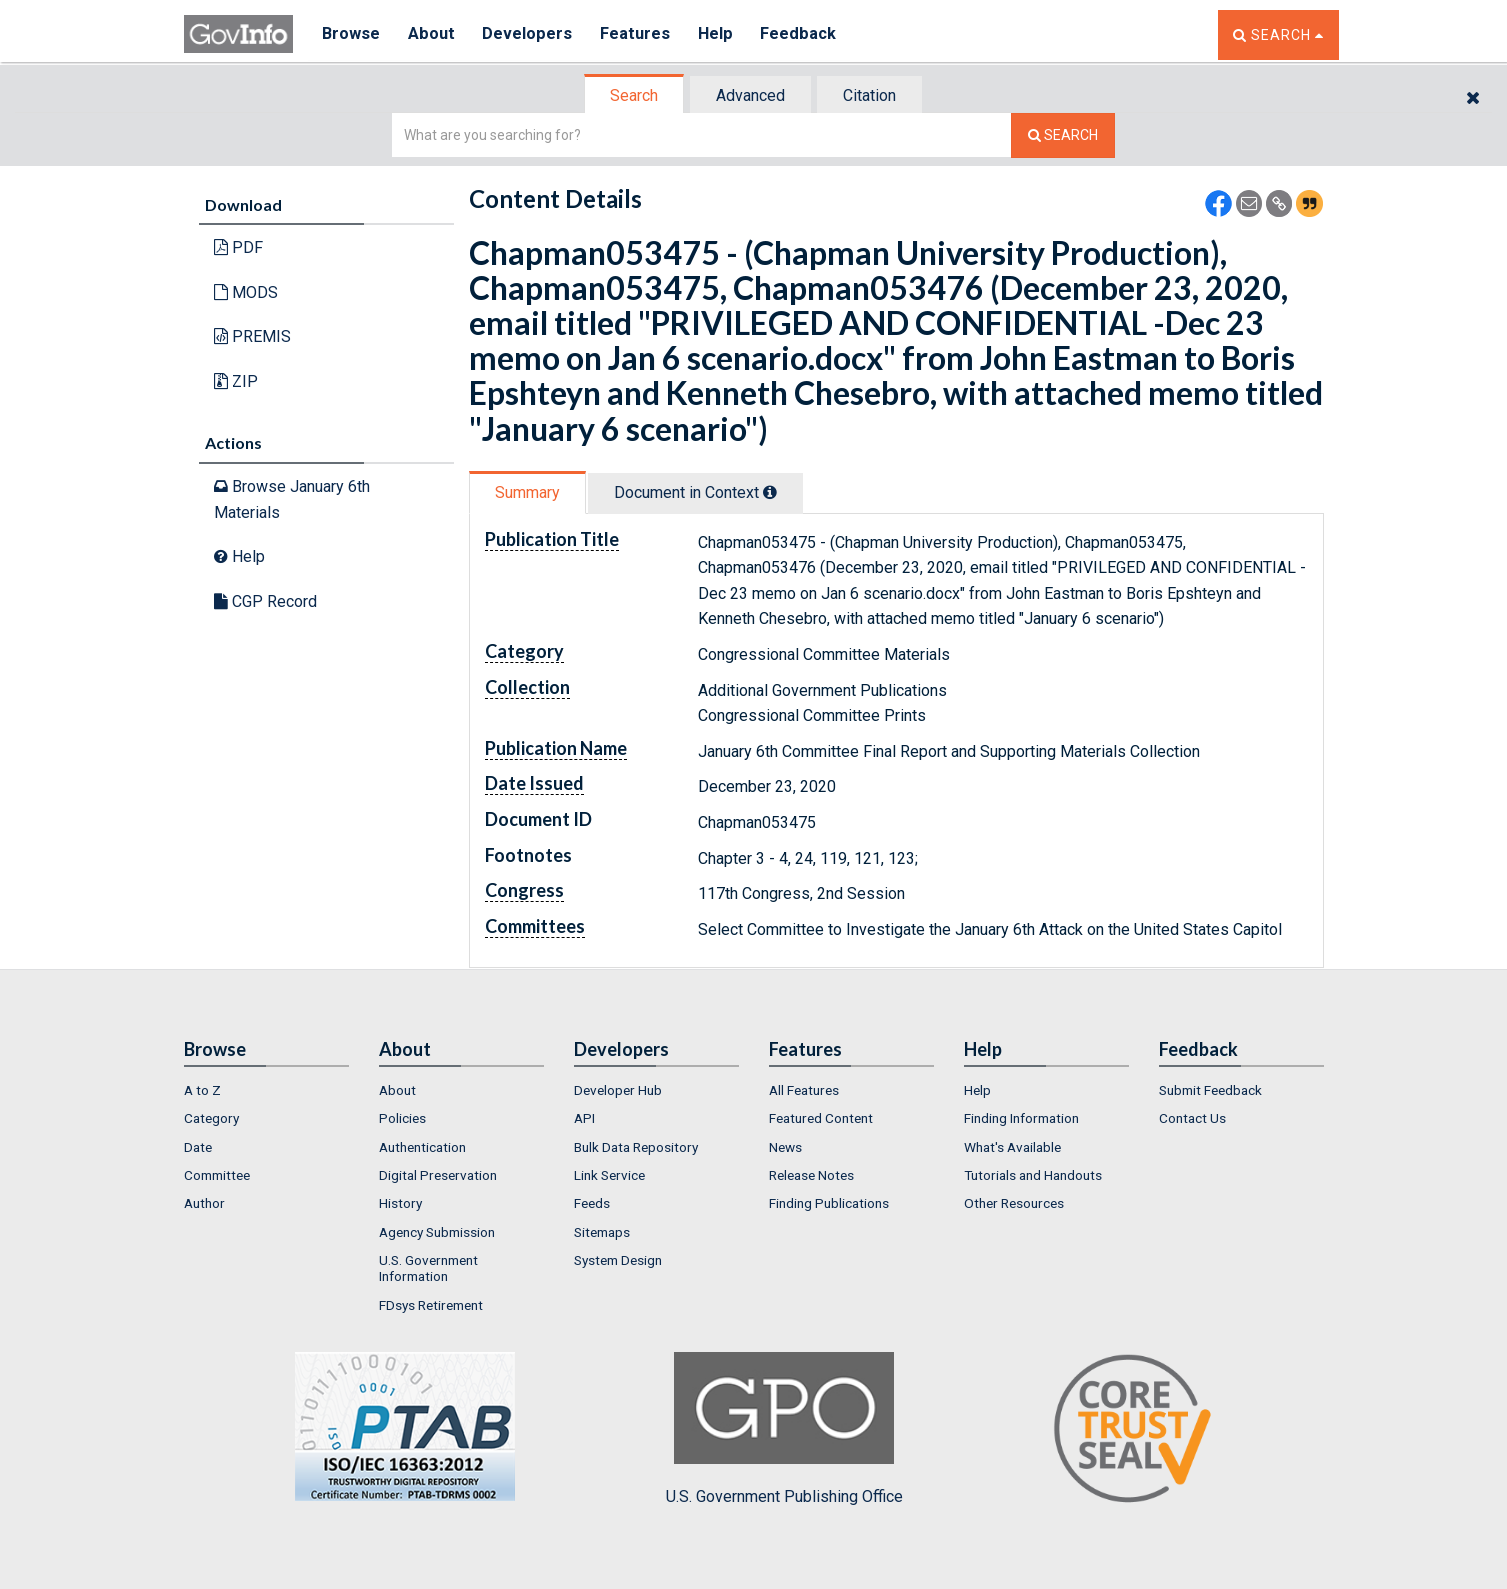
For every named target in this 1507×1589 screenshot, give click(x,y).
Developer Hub (618, 1090)
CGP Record (265, 601)
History (400, 1203)
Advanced (750, 95)
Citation (869, 95)
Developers (530, 34)
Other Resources (1014, 1203)
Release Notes (811, 1175)
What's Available (1012, 1147)
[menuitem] (266, 1090)
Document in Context (695, 492)
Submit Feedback (1210, 1090)
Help (721, 34)
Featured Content (821, 1118)
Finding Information (1021, 1118)
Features (639, 34)
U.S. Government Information (428, 1268)
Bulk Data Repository (636, 1147)
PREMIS (252, 336)
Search (634, 95)
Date (198, 1147)
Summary (527, 492)
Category (211, 1118)
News (785, 1147)
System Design (618, 1260)
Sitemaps (602, 1232)
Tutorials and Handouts (1033, 1175)
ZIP (236, 381)
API (584, 1118)
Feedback (805, 34)
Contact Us (1192, 1118)
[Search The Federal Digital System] (1063, 135)
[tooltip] (770, 492)
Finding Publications (829, 1203)
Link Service (609, 1175)
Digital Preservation (438, 1175)
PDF (238, 247)
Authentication (422, 1147)
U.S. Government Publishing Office (784, 1429)
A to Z (202, 1090)
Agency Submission (437, 1232)
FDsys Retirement (431, 1305)
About (433, 34)
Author (204, 1203)
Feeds (592, 1203)
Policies (402, 1118)
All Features (804, 1090)
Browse (352, 34)
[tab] (635, 95)
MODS (246, 292)
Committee (217, 1175)
